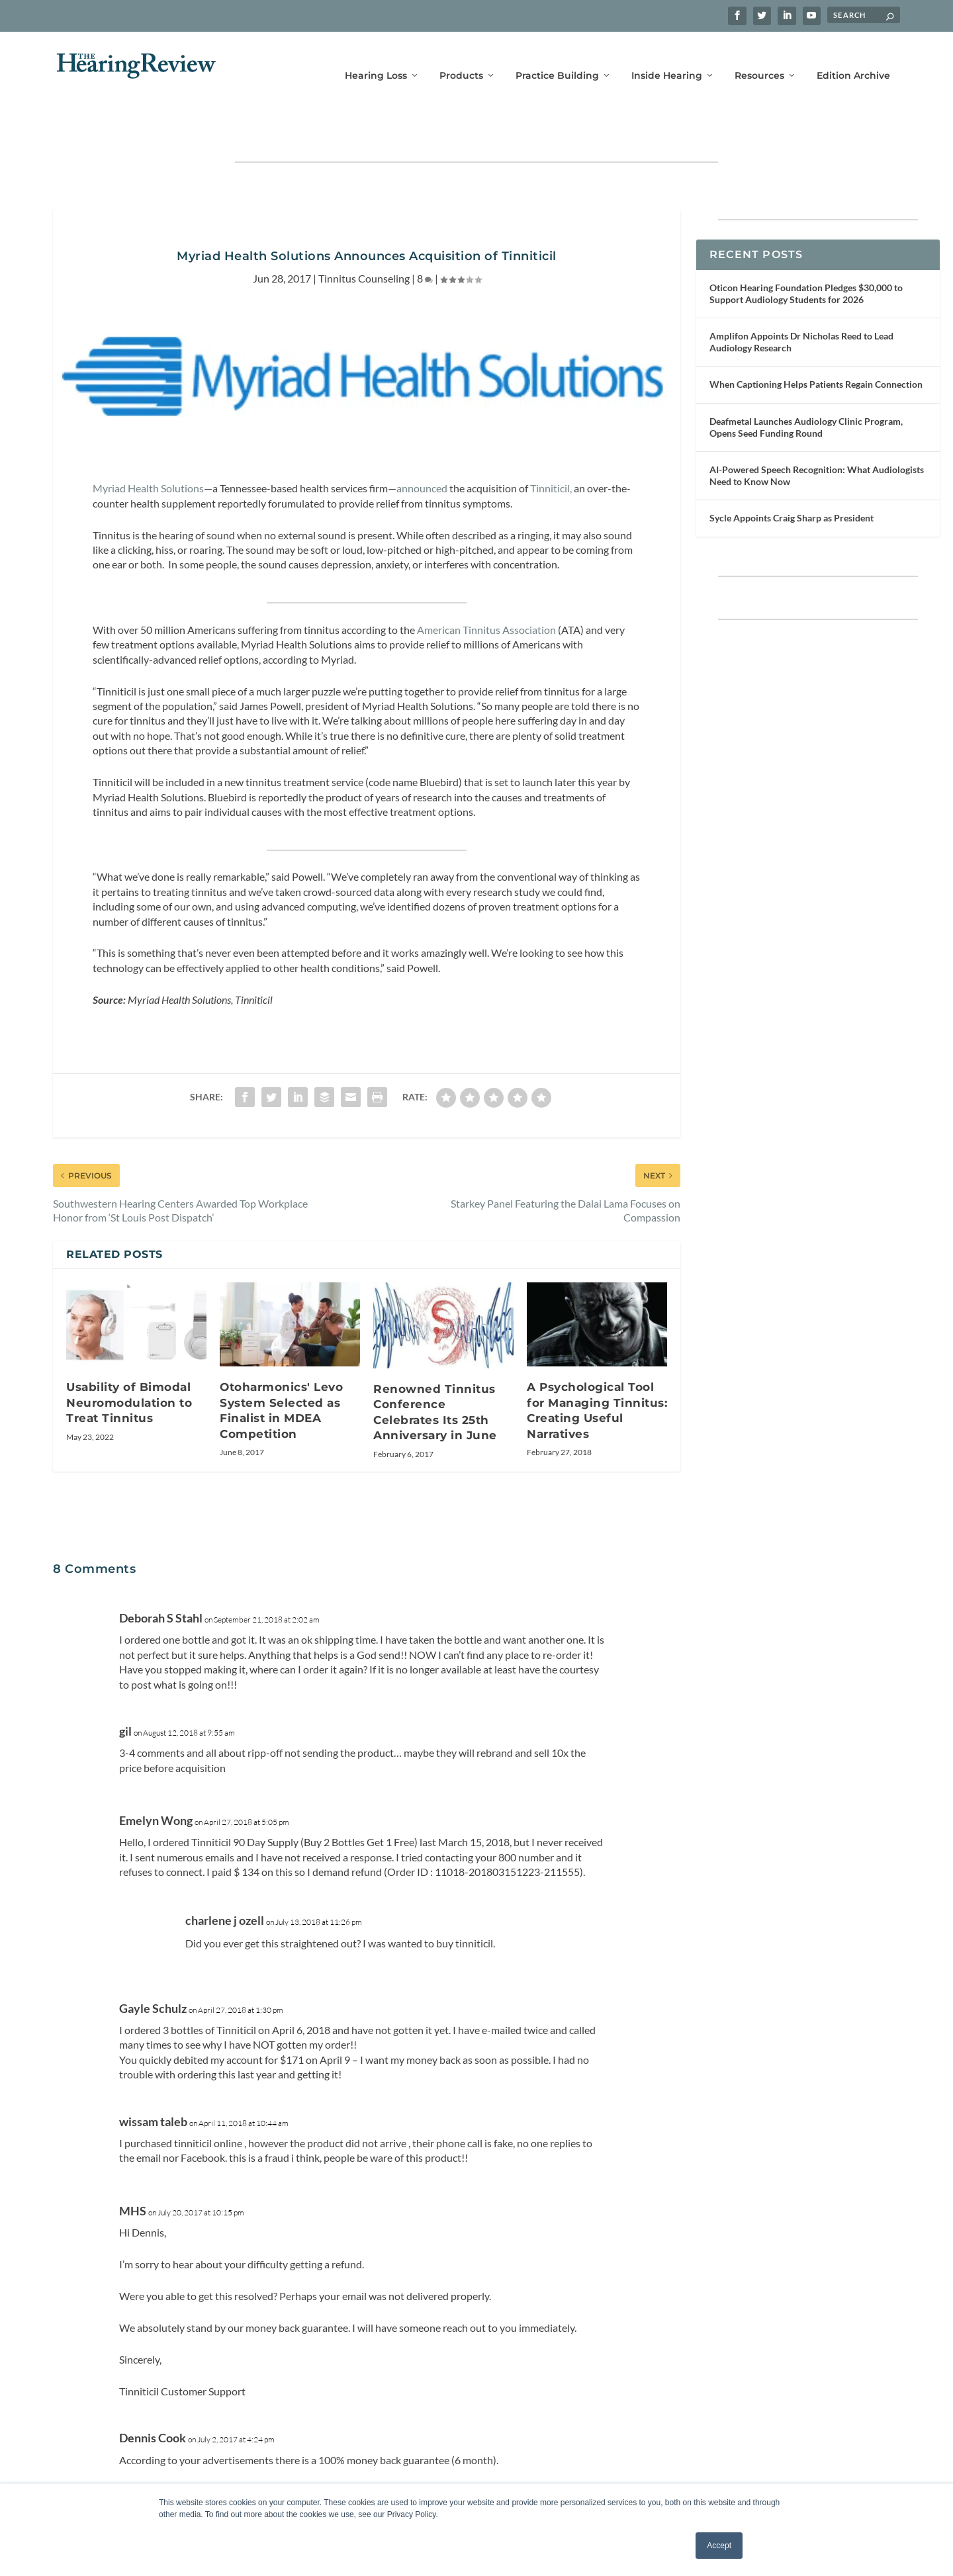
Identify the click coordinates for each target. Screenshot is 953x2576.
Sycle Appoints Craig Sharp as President (791, 478)
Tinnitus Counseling (364, 239)
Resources (759, 58)
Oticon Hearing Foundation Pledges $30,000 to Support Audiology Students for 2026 (806, 254)
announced (421, 449)
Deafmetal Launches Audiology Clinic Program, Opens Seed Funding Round (806, 388)
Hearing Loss (376, 58)
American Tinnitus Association (486, 590)
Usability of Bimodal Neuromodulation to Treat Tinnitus (129, 1363)
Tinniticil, (551, 449)
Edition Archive (853, 58)
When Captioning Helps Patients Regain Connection (816, 345)
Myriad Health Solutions (148, 449)
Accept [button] (719, 2545)
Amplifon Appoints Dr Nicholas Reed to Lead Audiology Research (801, 302)
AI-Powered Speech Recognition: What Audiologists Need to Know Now (816, 436)
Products (461, 58)
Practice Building (557, 58)
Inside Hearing (666, 58)
